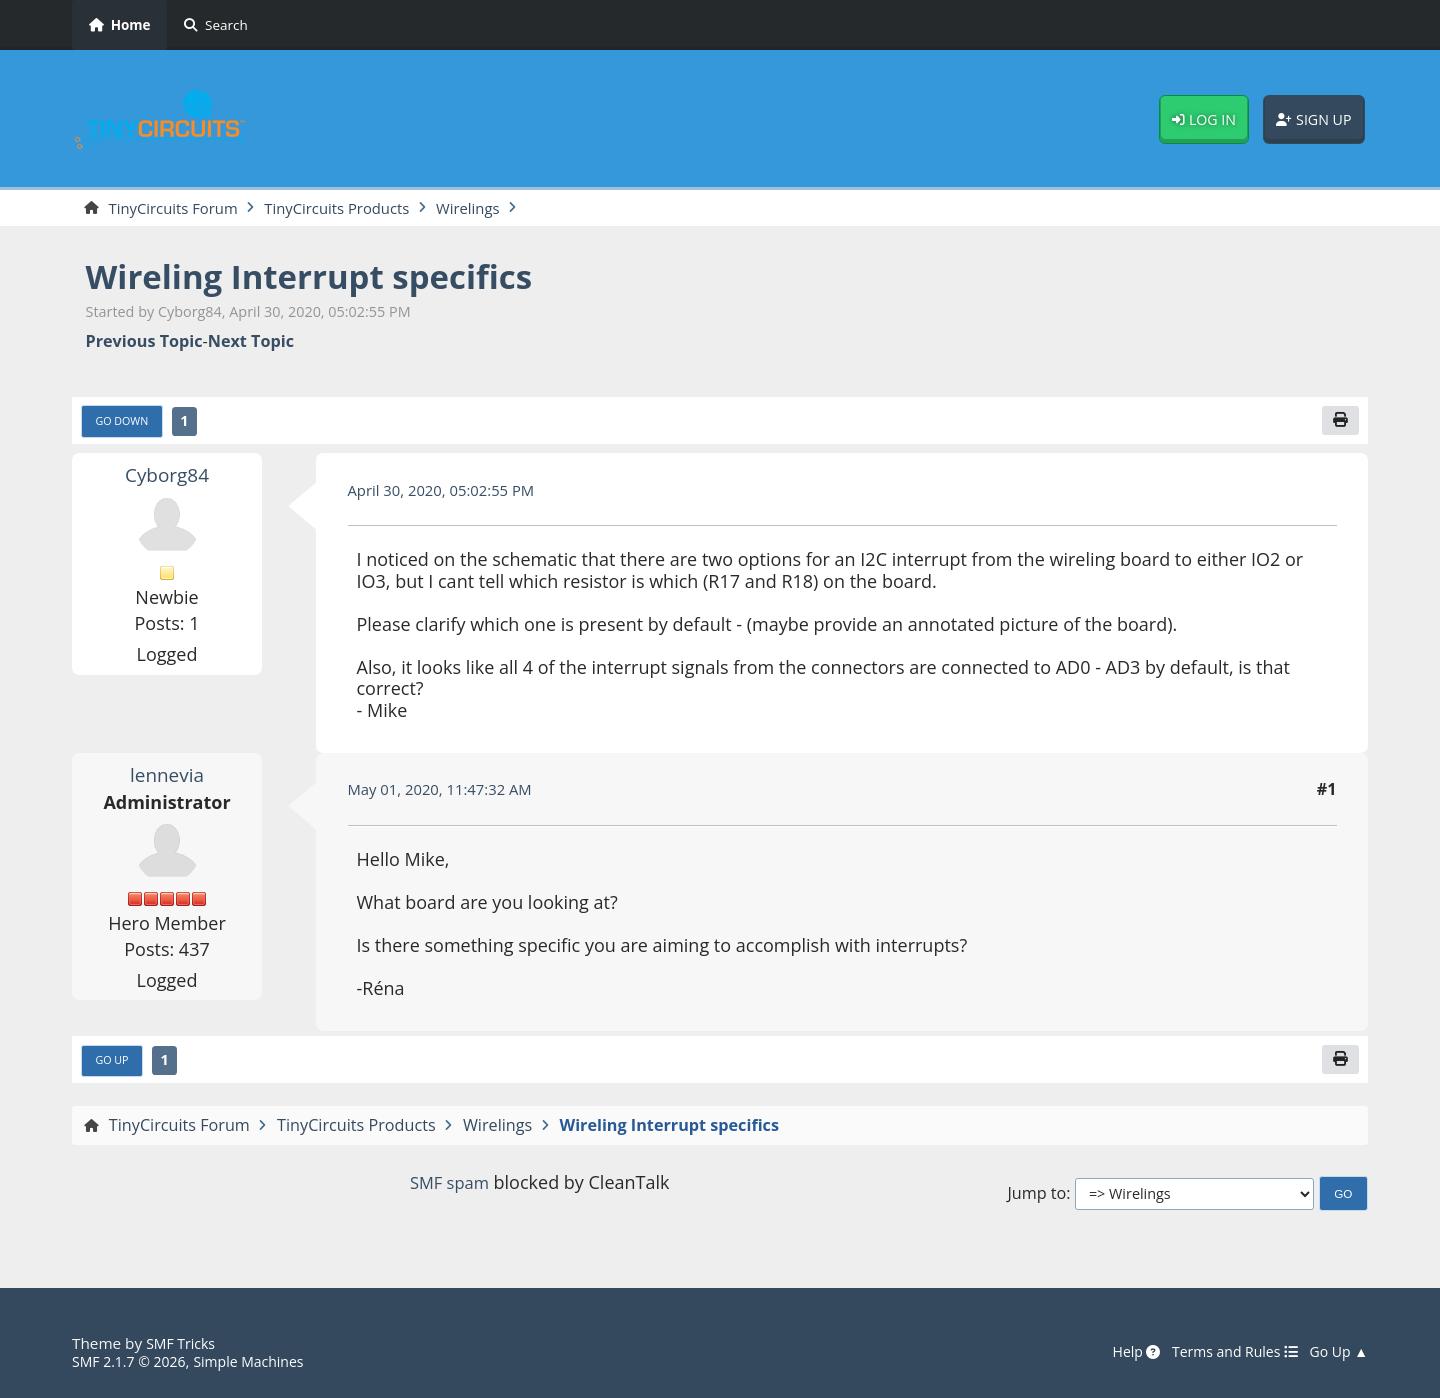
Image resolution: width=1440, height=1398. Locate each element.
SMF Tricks (183, 1344)
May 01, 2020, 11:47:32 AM (448, 794)
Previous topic (144, 343)
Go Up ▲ (1336, 1353)
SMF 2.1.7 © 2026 (134, 1362)
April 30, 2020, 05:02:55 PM (450, 494)
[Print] (1339, 424)
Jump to (1036, 1200)
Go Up (115, 1067)
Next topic (251, 343)
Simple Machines (264, 1362)
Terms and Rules (1223, 1353)
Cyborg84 (167, 479)
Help (1118, 1353)
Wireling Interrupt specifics (330, 277)
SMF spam (449, 1190)
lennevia (167, 779)
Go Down (126, 425)
